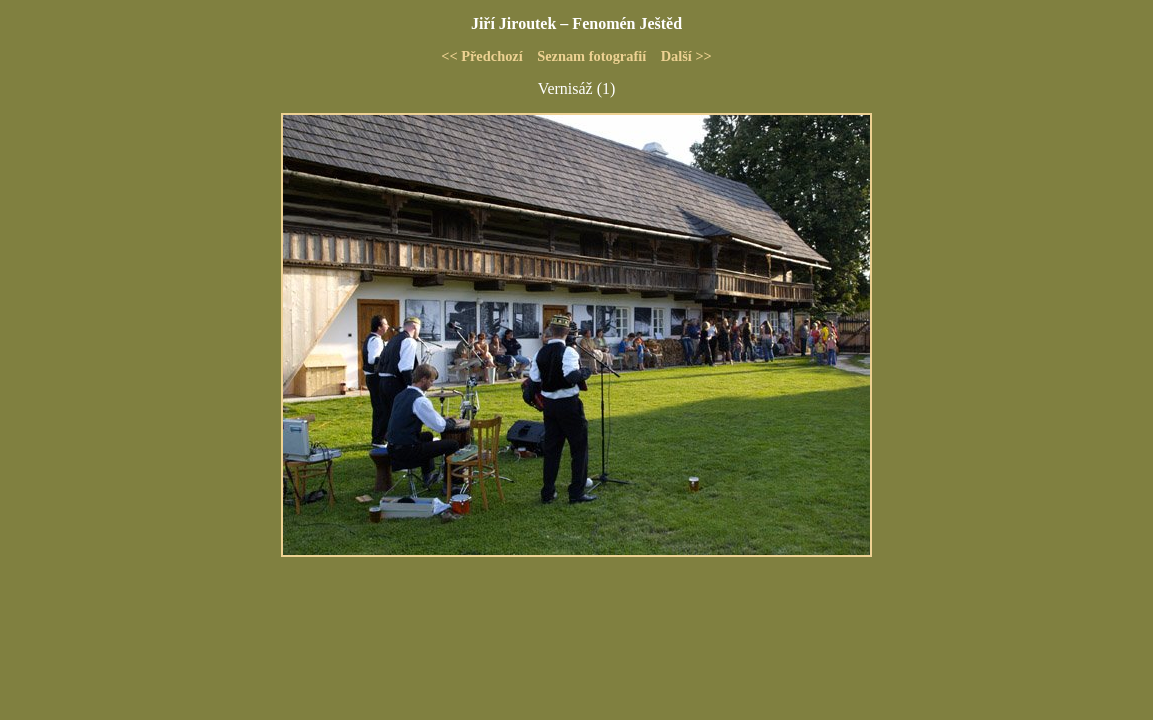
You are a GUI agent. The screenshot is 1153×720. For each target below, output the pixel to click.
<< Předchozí (482, 56)
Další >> (686, 56)
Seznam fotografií (591, 56)
